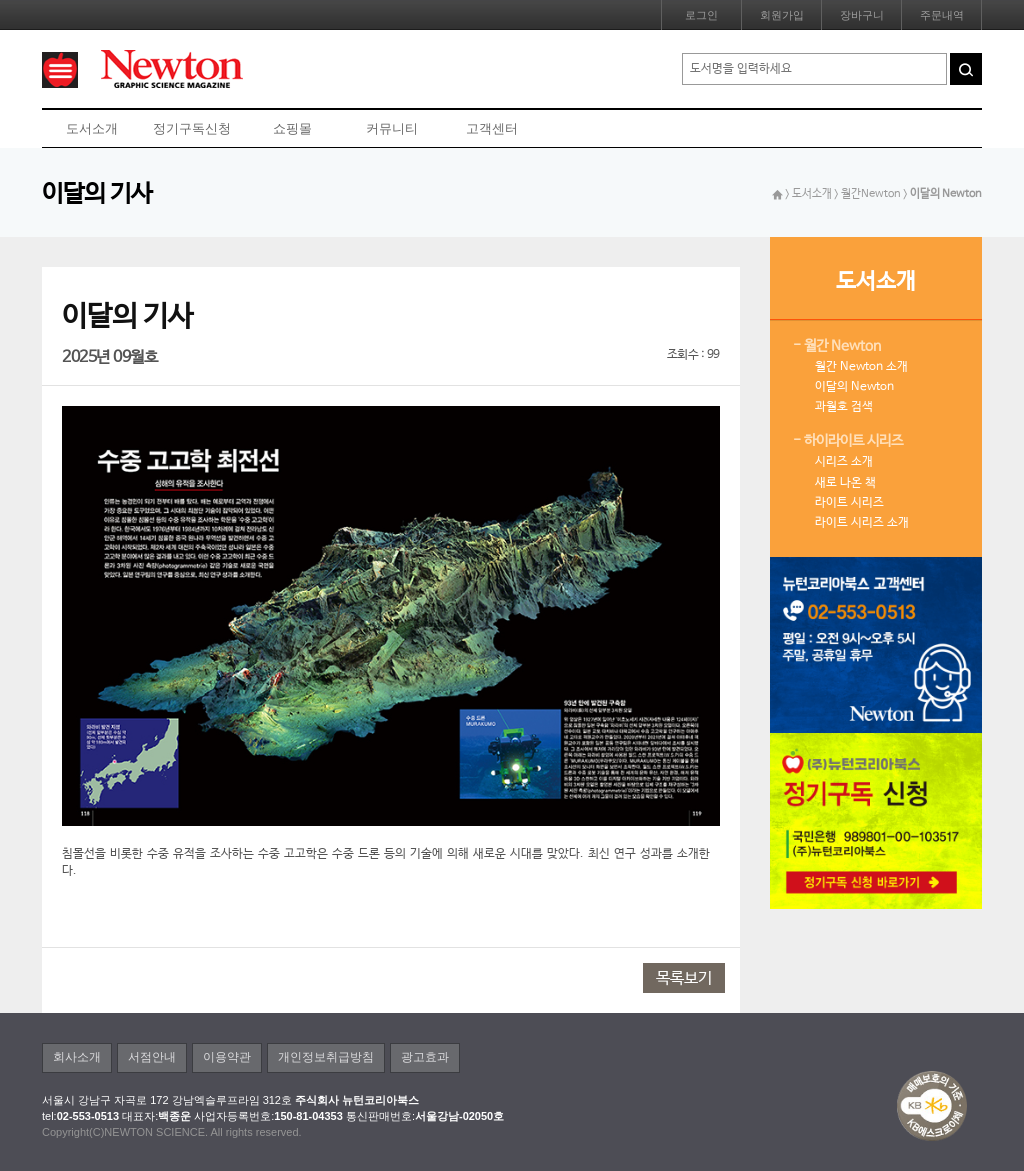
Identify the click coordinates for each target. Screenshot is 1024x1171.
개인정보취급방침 (326, 1057)
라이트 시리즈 (849, 503)
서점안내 (152, 1057)
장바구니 (862, 15)
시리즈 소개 (844, 462)
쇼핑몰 (292, 128)
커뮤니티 (392, 128)
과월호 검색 (844, 407)
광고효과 (425, 1057)
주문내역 (942, 15)
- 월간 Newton (837, 346)
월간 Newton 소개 (861, 367)
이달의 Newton (854, 387)
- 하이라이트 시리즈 (848, 441)
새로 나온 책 (845, 483)
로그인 (701, 15)
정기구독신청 (192, 128)
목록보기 (684, 978)
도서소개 (92, 128)
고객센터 (492, 128)
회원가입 (782, 15)
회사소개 (77, 1057)
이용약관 (227, 1057)
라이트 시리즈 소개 (862, 523)
